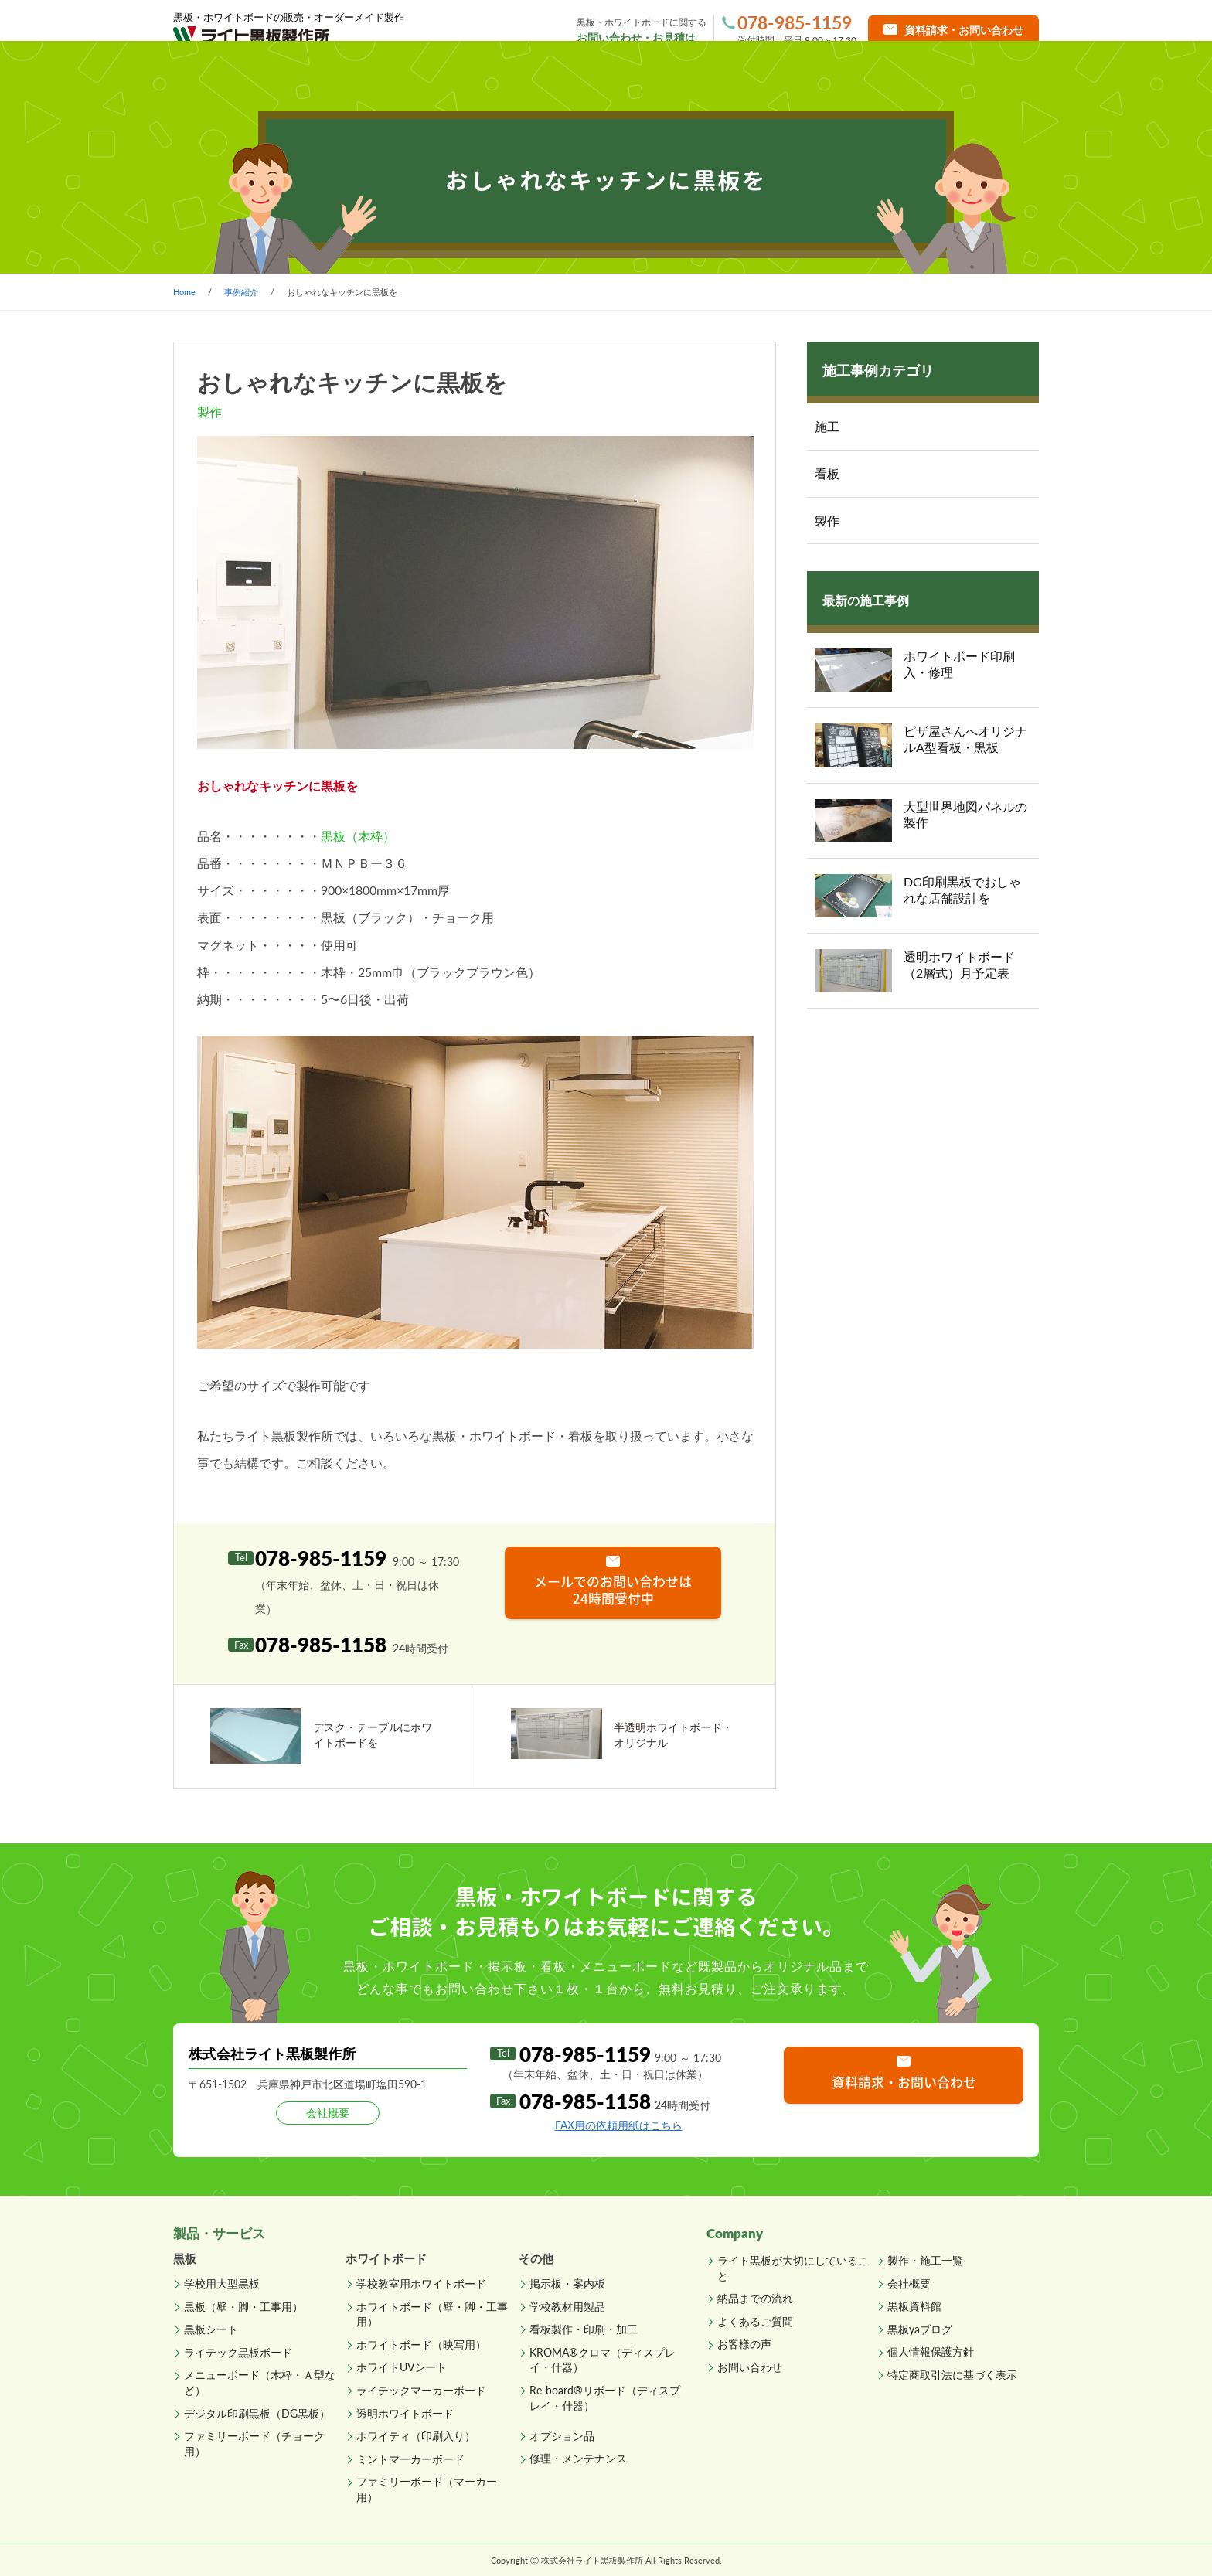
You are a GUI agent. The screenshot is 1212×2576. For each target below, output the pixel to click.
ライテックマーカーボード (421, 2390)
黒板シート (211, 2329)
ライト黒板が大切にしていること (793, 2268)
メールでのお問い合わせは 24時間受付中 (613, 1589)
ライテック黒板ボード (238, 2352)
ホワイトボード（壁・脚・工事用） (432, 2314)
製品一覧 (376, 77)
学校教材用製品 (567, 2306)
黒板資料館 (914, 2305)
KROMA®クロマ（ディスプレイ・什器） (602, 2360)
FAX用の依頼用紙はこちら (619, 2125)
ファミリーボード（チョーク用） (254, 2443)
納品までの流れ (669, 77)
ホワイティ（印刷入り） (415, 2435)
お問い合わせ (749, 2367)
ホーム (239, 77)
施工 (827, 426)
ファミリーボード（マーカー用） (426, 2489)
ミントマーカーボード (410, 2458)
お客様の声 (744, 2343)
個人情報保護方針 (930, 2351)
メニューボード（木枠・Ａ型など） (259, 2382)
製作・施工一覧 (522, 77)
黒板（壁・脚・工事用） (243, 2306)
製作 (827, 520)
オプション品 (561, 2435)
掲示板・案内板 (567, 2283)
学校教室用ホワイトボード (421, 2283)
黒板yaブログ (919, 2329)
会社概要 (909, 2283)
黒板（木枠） (358, 836)
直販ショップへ (975, 77)
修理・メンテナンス (578, 2458)
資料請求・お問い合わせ (904, 2081)
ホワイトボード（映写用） (421, 2344)
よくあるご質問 (817, 77)
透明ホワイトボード (405, 2413)
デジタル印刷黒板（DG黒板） (257, 2413)
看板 (827, 473)
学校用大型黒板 (222, 2283)
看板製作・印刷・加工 (583, 2329)
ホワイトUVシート (401, 2367)
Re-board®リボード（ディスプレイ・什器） (604, 2398)
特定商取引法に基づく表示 (952, 2374)
